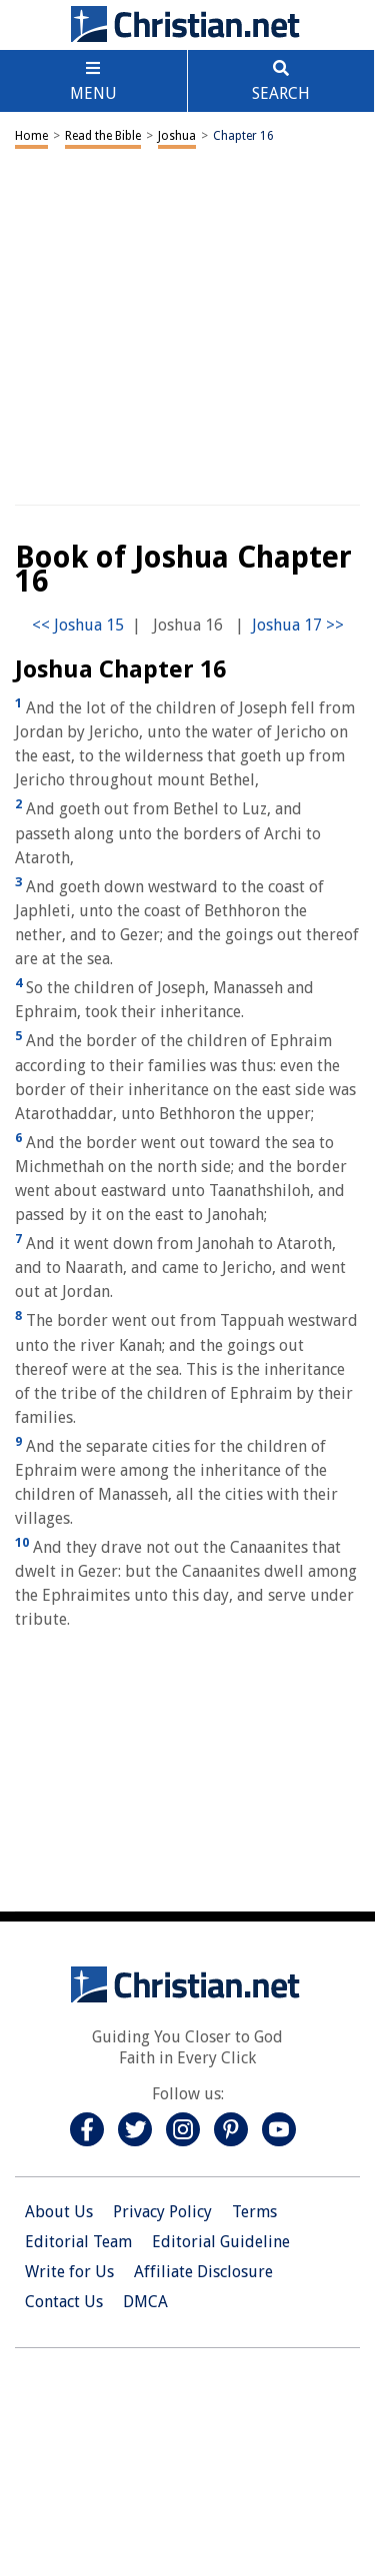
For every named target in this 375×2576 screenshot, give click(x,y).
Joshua (177, 136)
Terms (254, 2211)
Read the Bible (103, 136)
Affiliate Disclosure (203, 2271)
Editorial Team (78, 2241)
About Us (59, 2211)
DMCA (145, 2301)
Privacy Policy (162, 2211)
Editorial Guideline (221, 2241)
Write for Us (69, 2271)
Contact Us (64, 2301)
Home (31, 136)
